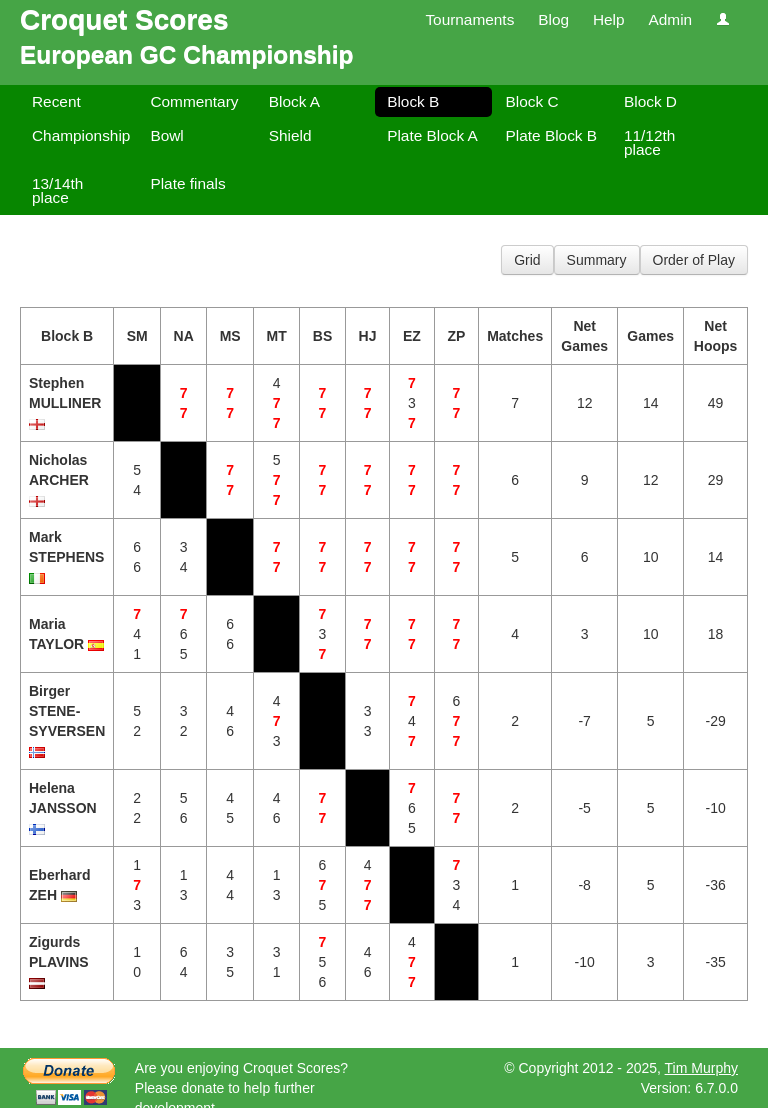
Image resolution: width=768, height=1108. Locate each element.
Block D (650, 101)
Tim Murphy (701, 1068)
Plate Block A (432, 135)
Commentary (194, 101)
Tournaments (469, 19)
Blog (553, 19)
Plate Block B (552, 135)
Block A (294, 101)
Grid (527, 260)
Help (609, 19)
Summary (597, 260)
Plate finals (187, 183)
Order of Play (694, 260)
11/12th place (649, 142)
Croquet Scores (124, 19)
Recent (56, 101)
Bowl (166, 135)
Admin (670, 19)
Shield (290, 135)
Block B (413, 101)
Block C (532, 101)
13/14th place (57, 190)
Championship (81, 135)
